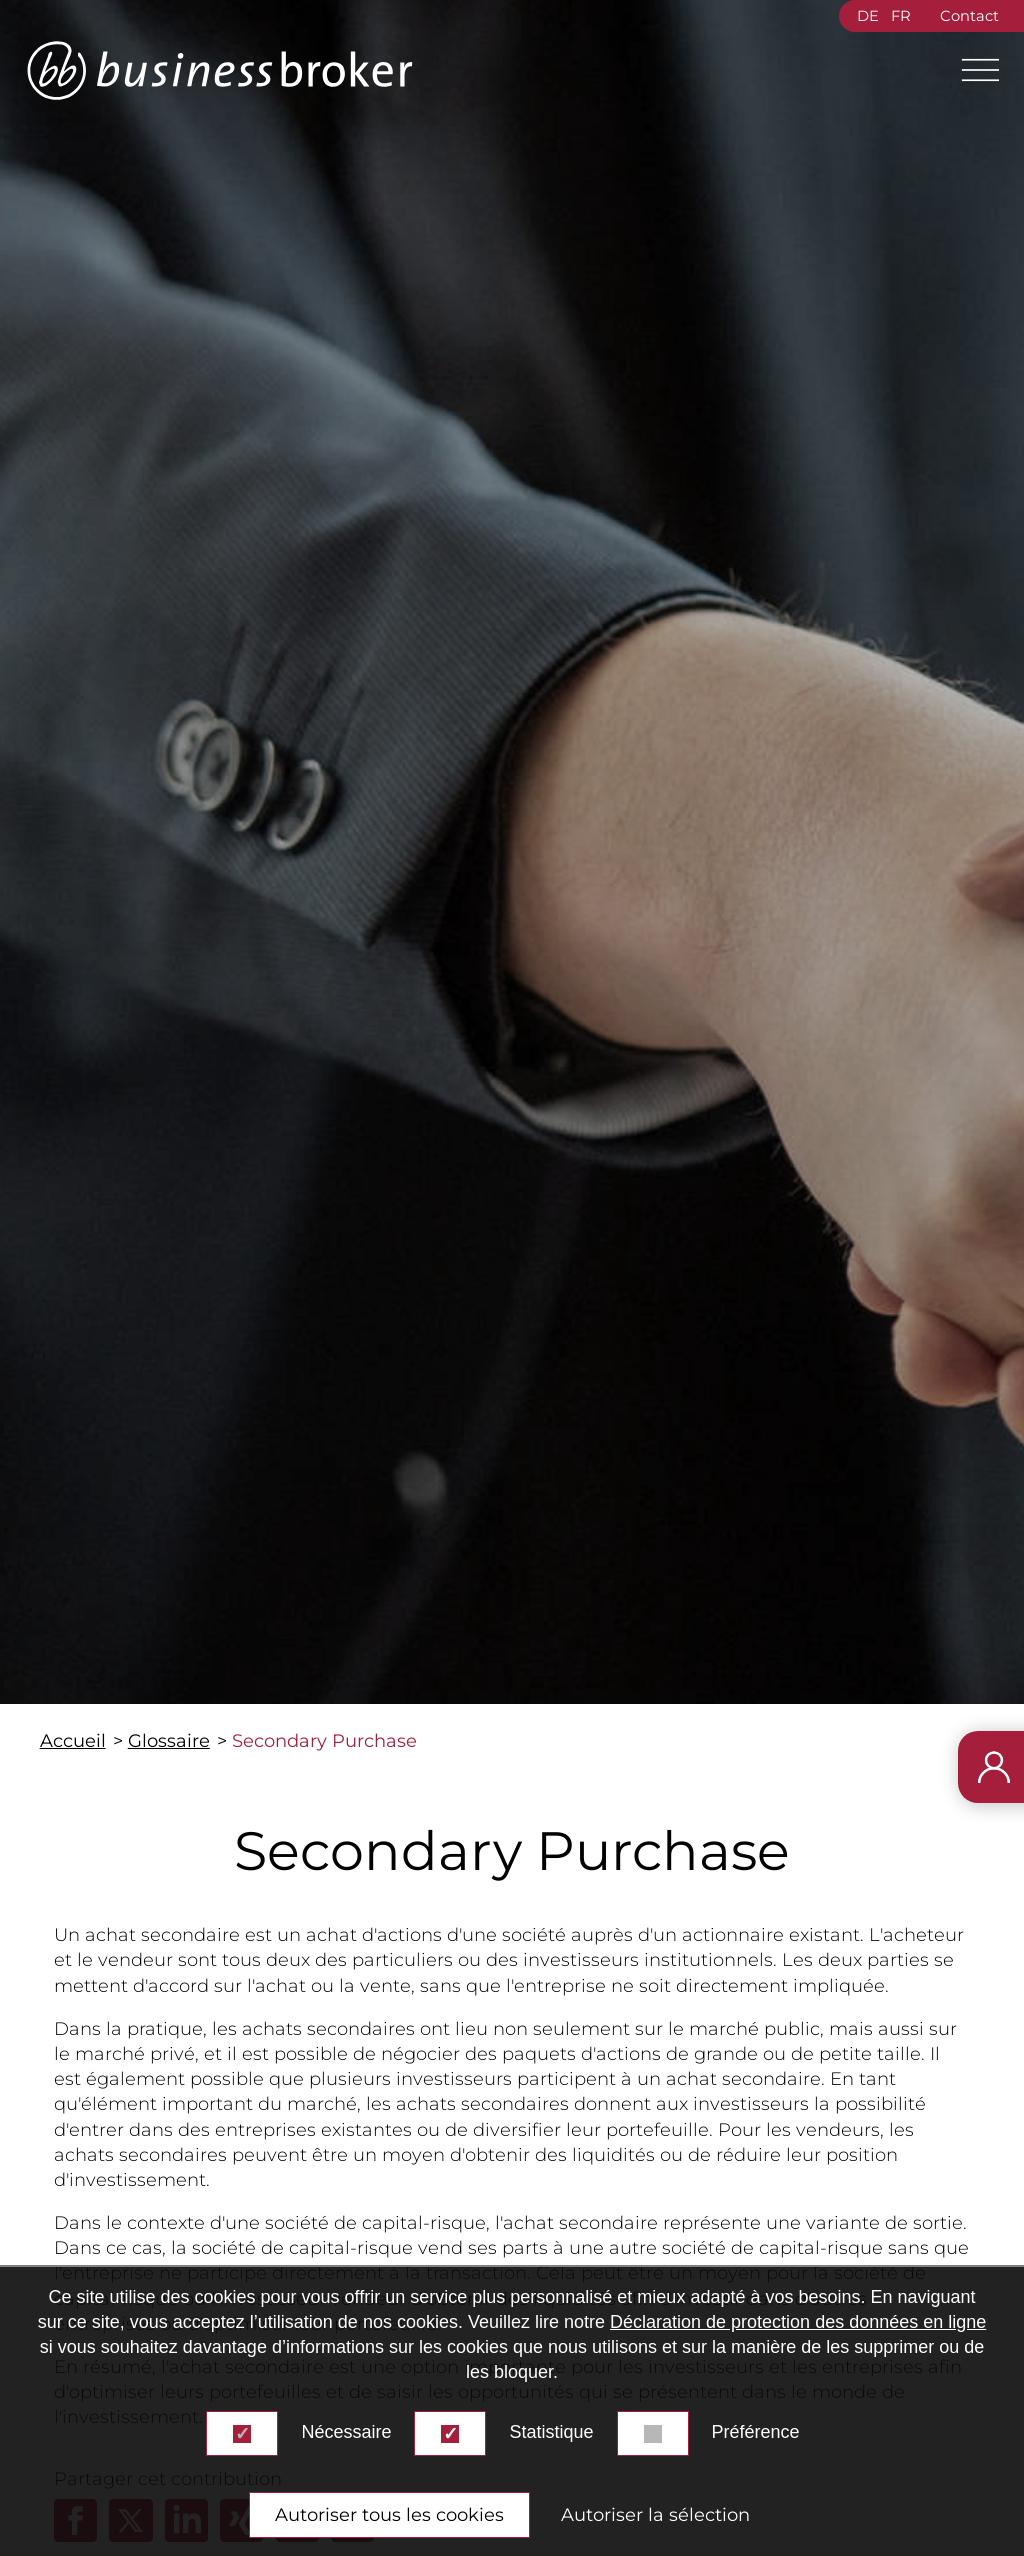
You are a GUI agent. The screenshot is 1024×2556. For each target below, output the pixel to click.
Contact (969, 16)
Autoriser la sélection (655, 2515)
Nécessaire (346, 2432)
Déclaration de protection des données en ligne (798, 2322)
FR (901, 16)
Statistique (551, 2432)
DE (868, 16)
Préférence (756, 2432)
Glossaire (169, 1741)
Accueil (73, 1741)
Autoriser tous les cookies (389, 2515)
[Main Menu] (972, 70)
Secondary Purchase (324, 1741)
